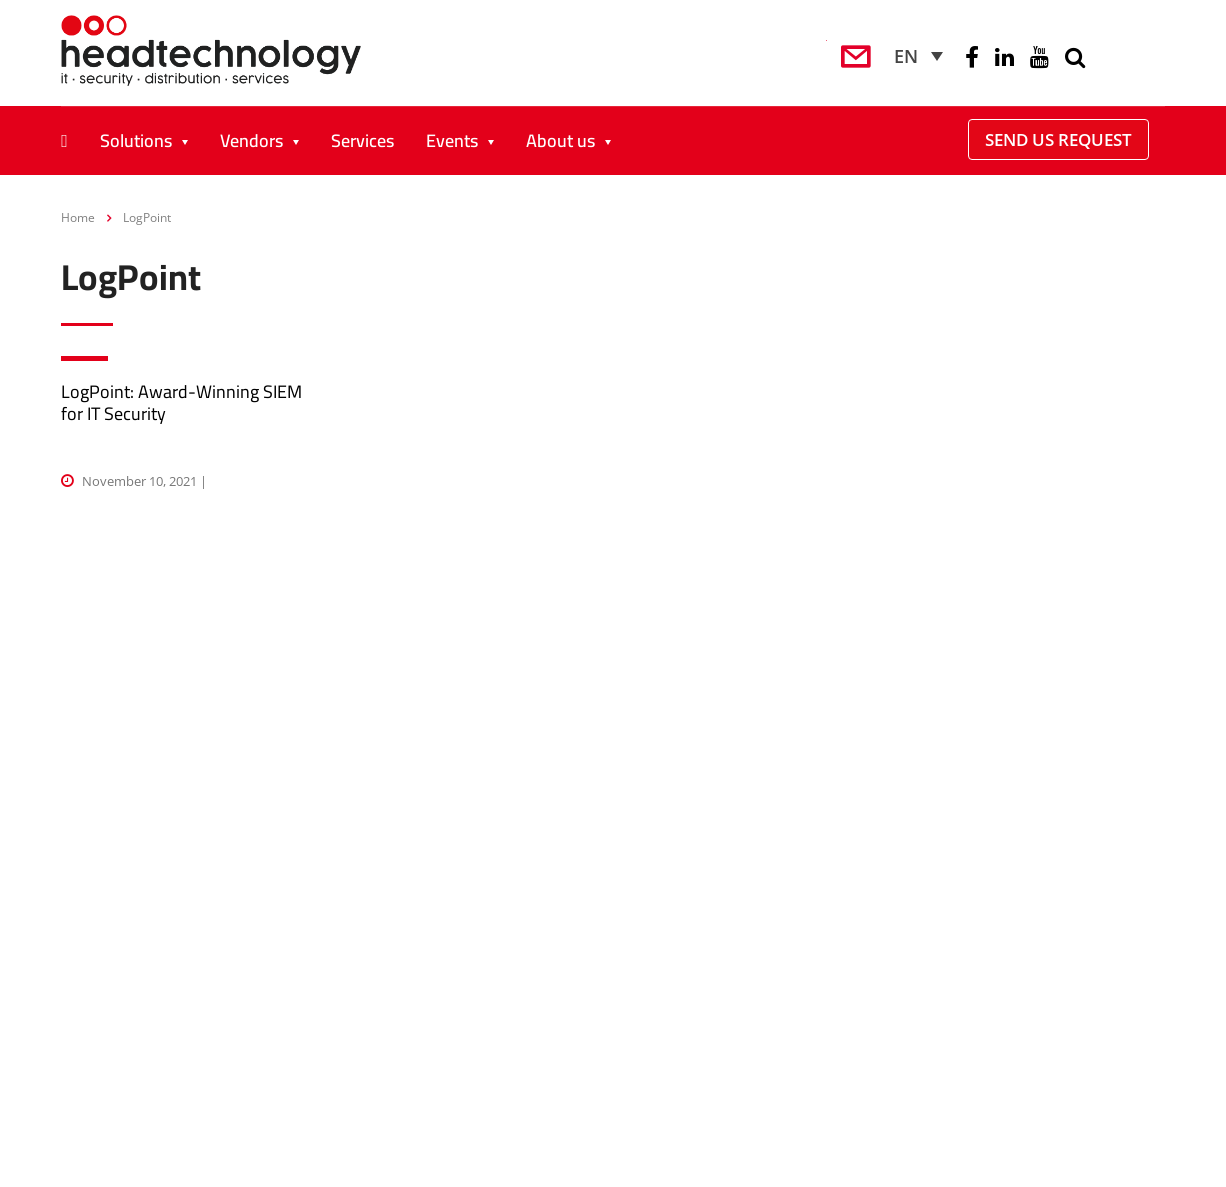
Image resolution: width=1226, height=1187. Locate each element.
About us (560, 140)
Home (78, 217)
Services (362, 140)
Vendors (251, 140)
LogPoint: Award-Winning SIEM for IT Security (181, 402)
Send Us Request (1058, 139)
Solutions (136, 140)
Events (452, 140)
